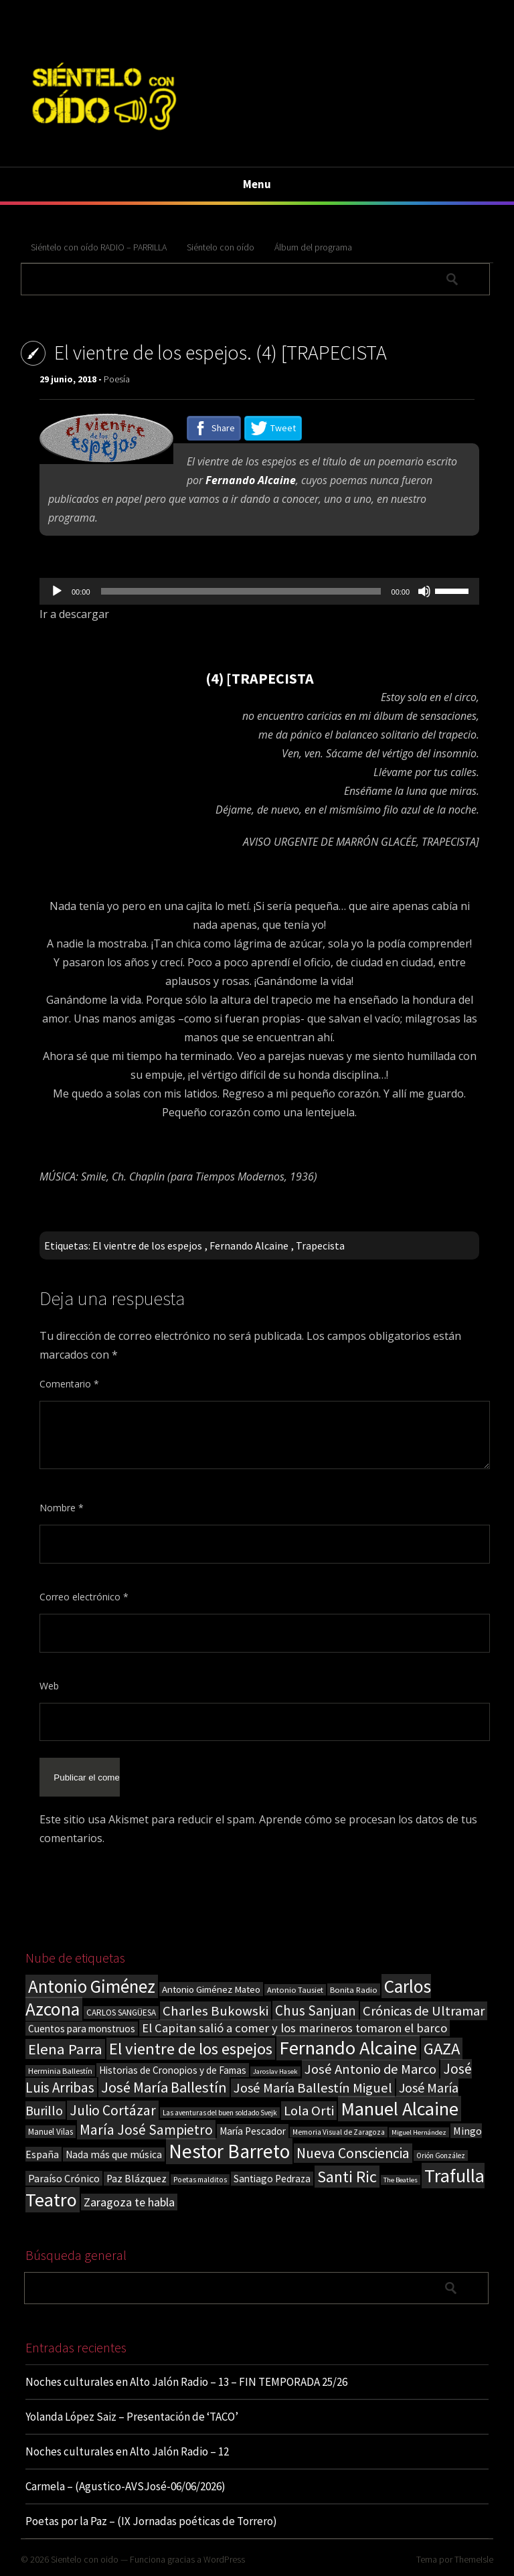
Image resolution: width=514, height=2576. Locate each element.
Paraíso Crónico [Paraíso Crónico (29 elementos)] (64, 2178)
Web (49, 1685)
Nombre (61, 1507)
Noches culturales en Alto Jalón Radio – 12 (127, 2451)
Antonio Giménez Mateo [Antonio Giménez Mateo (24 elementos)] (211, 1989)
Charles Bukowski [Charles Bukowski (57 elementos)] (215, 2011)
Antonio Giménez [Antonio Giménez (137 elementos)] (91, 1986)
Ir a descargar (74, 614)
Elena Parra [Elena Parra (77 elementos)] (65, 2049)
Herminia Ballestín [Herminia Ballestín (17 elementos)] (60, 2071)
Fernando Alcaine (248, 1245)
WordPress (224, 2559)
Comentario (69, 1383)
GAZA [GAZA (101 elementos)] (442, 2048)
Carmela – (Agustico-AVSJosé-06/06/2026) (125, 2486)
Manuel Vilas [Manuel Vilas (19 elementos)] (50, 2131)
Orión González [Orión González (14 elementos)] (440, 2155)
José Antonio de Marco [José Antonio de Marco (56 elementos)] (370, 2069)
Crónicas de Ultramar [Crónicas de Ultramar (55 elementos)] (424, 2011)
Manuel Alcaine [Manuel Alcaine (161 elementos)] (399, 2109)
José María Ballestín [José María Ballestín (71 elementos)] (164, 2087)
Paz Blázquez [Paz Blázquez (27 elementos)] (136, 2178)
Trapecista (320, 1245)
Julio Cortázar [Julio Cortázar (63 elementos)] (113, 2110)
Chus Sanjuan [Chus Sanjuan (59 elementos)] (315, 2010)
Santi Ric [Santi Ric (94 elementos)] (347, 2176)
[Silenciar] (424, 591)
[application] (259, 591)
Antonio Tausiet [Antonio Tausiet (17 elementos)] (295, 1990)
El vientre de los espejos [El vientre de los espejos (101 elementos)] (190, 2048)
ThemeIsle (473, 2559)
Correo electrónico (83, 1596)
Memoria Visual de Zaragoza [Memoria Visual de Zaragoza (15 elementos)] (338, 2132)
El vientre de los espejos (147, 1245)
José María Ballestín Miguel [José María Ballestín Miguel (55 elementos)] (313, 2088)
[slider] (241, 591)
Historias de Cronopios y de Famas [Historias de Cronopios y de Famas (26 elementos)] (172, 2070)
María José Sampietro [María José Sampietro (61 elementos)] (146, 2130)
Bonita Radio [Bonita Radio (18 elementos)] (353, 1989)
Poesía (117, 379)
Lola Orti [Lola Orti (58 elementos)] (309, 2110)
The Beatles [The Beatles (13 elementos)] (400, 2180)
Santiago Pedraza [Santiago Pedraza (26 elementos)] (272, 2178)
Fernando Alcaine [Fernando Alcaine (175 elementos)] (348, 2048)
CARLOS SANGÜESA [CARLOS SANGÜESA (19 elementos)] (121, 2012)
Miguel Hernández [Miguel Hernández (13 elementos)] (419, 2132)
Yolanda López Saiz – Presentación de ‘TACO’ (131, 2416)
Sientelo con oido (84, 2559)
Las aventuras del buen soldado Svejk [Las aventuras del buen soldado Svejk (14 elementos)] (220, 2112)
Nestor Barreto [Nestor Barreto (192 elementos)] (229, 2151)
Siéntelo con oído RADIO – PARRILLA (99, 247)
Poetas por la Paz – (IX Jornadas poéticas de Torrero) (151, 2521)
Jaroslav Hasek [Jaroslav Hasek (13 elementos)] (275, 2071)
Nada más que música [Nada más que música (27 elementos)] (114, 2154)
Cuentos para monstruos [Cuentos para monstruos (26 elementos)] (81, 2028)
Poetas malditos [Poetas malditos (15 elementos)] (200, 2179)
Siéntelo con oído (220, 247)
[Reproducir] (57, 591)
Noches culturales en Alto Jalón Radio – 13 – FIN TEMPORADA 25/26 (186, 2381)
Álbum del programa (313, 247)
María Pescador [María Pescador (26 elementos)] (253, 2131)
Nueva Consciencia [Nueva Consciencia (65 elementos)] (353, 2153)
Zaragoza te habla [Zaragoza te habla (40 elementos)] (129, 2202)
